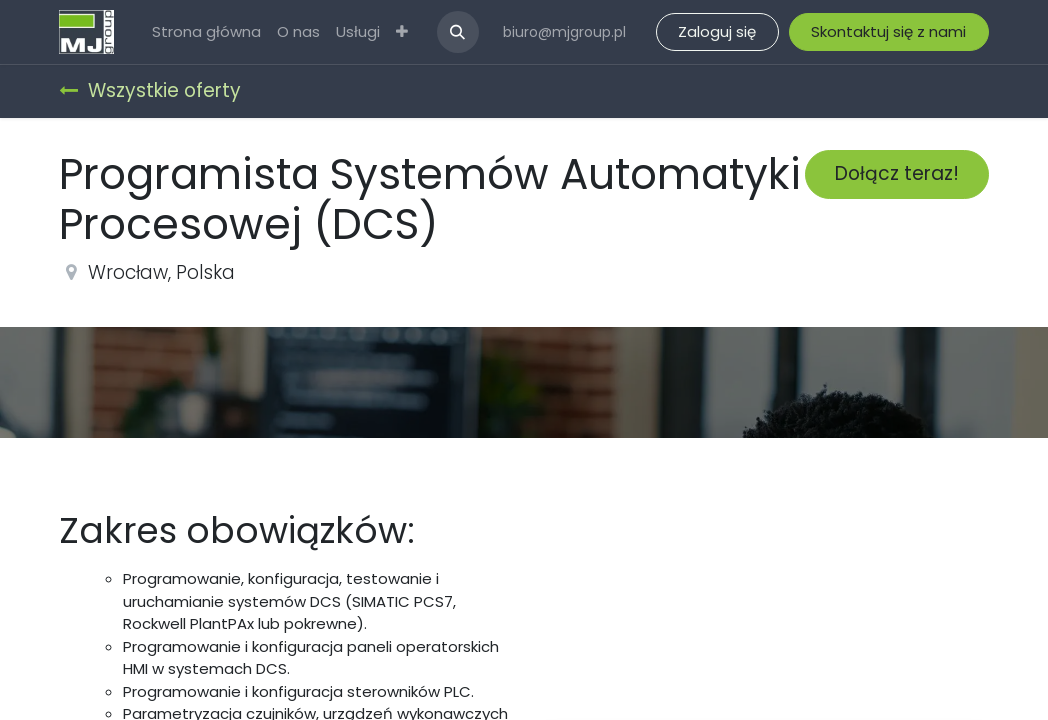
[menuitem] (206, 32)
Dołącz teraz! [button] (897, 173)
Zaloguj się (717, 31)
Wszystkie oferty (150, 90)
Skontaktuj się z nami (888, 31)
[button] (458, 32)
